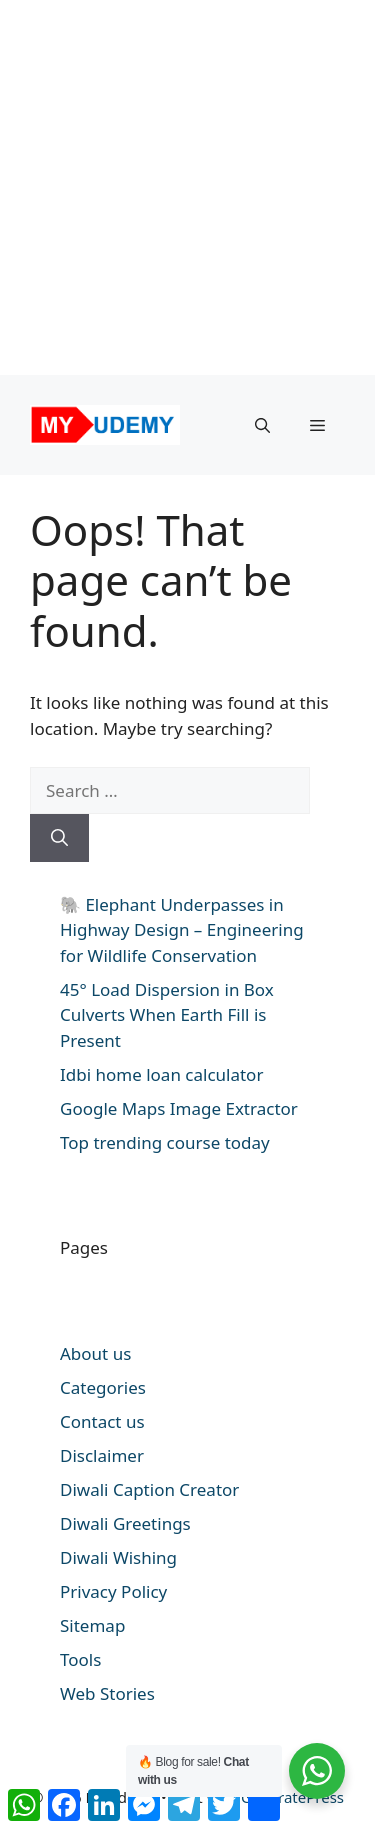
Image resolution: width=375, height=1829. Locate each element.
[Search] (59, 838)
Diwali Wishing (118, 1557)
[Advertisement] (187, 187)
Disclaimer (102, 1455)
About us (95, 1353)
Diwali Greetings (125, 1523)
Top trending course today (165, 1142)
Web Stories (107, 1693)
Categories (103, 1387)
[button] (262, 425)
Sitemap (92, 1625)
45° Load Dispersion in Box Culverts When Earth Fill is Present (167, 1015)
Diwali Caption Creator (149, 1489)
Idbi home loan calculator (161, 1074)
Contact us (102, 1421)
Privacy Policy (113, 1591)
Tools (80, 1659)
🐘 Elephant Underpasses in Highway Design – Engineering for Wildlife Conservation (182, 930)
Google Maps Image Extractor (179, 1108)
